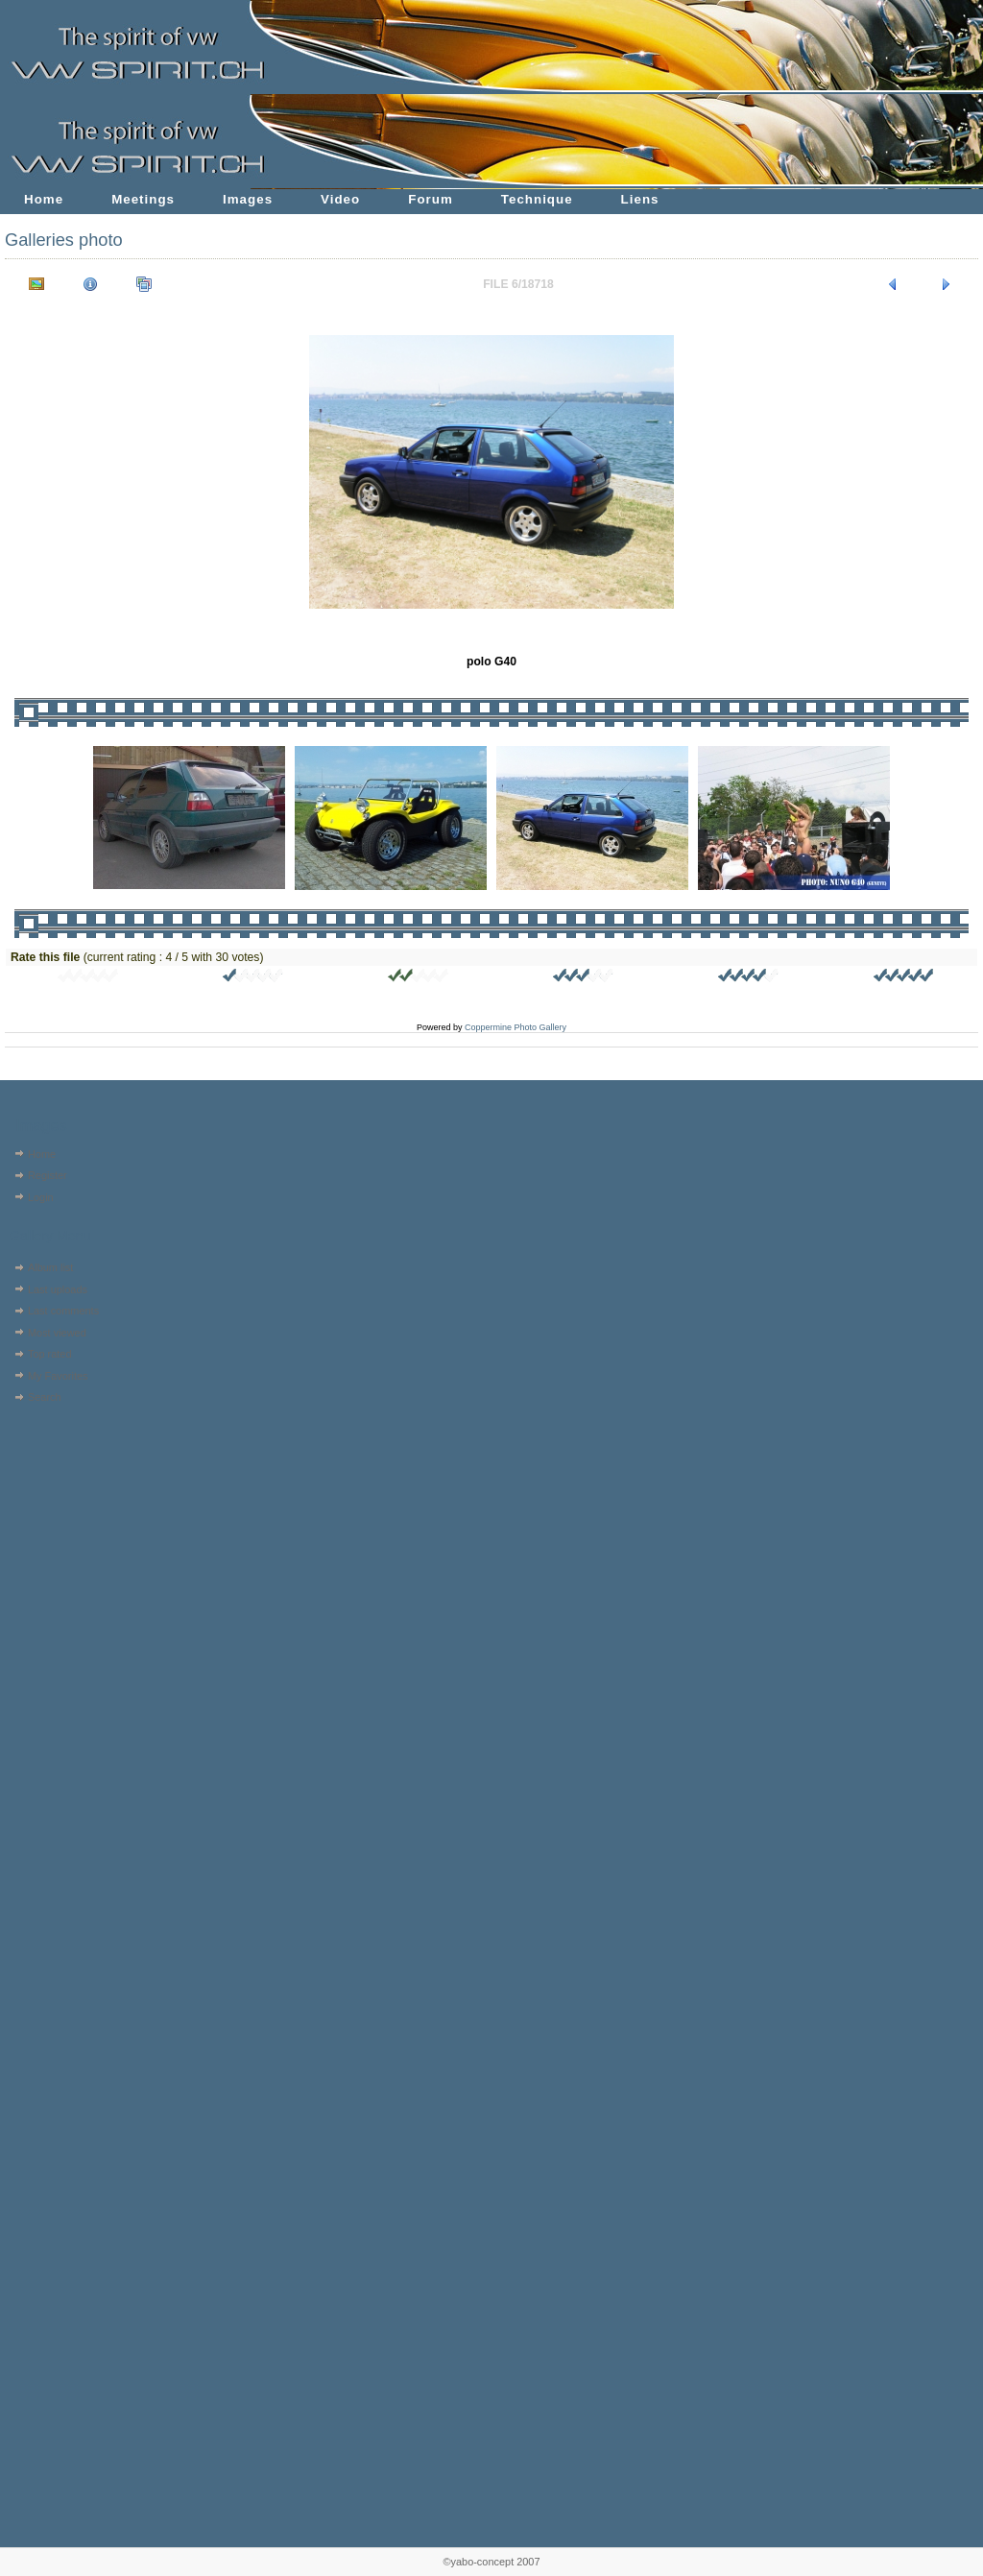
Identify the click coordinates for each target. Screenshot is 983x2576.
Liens (640, 199)
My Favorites (58, 1376)
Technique (537, 199)
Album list (50, 1267)
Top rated (50, 1354)
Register (47, 1175)
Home (43, 199)
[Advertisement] (65, 1531)
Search (44, 1397)
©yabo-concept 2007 (491, 2561)
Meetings (143, 199)
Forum (430, 199)
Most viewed (57, 1332)
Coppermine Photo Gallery (515, 1027)
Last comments (63, 1310)
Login (41, 1197)
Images (248, 199)
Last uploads (57, 1289)
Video (340, 199)
